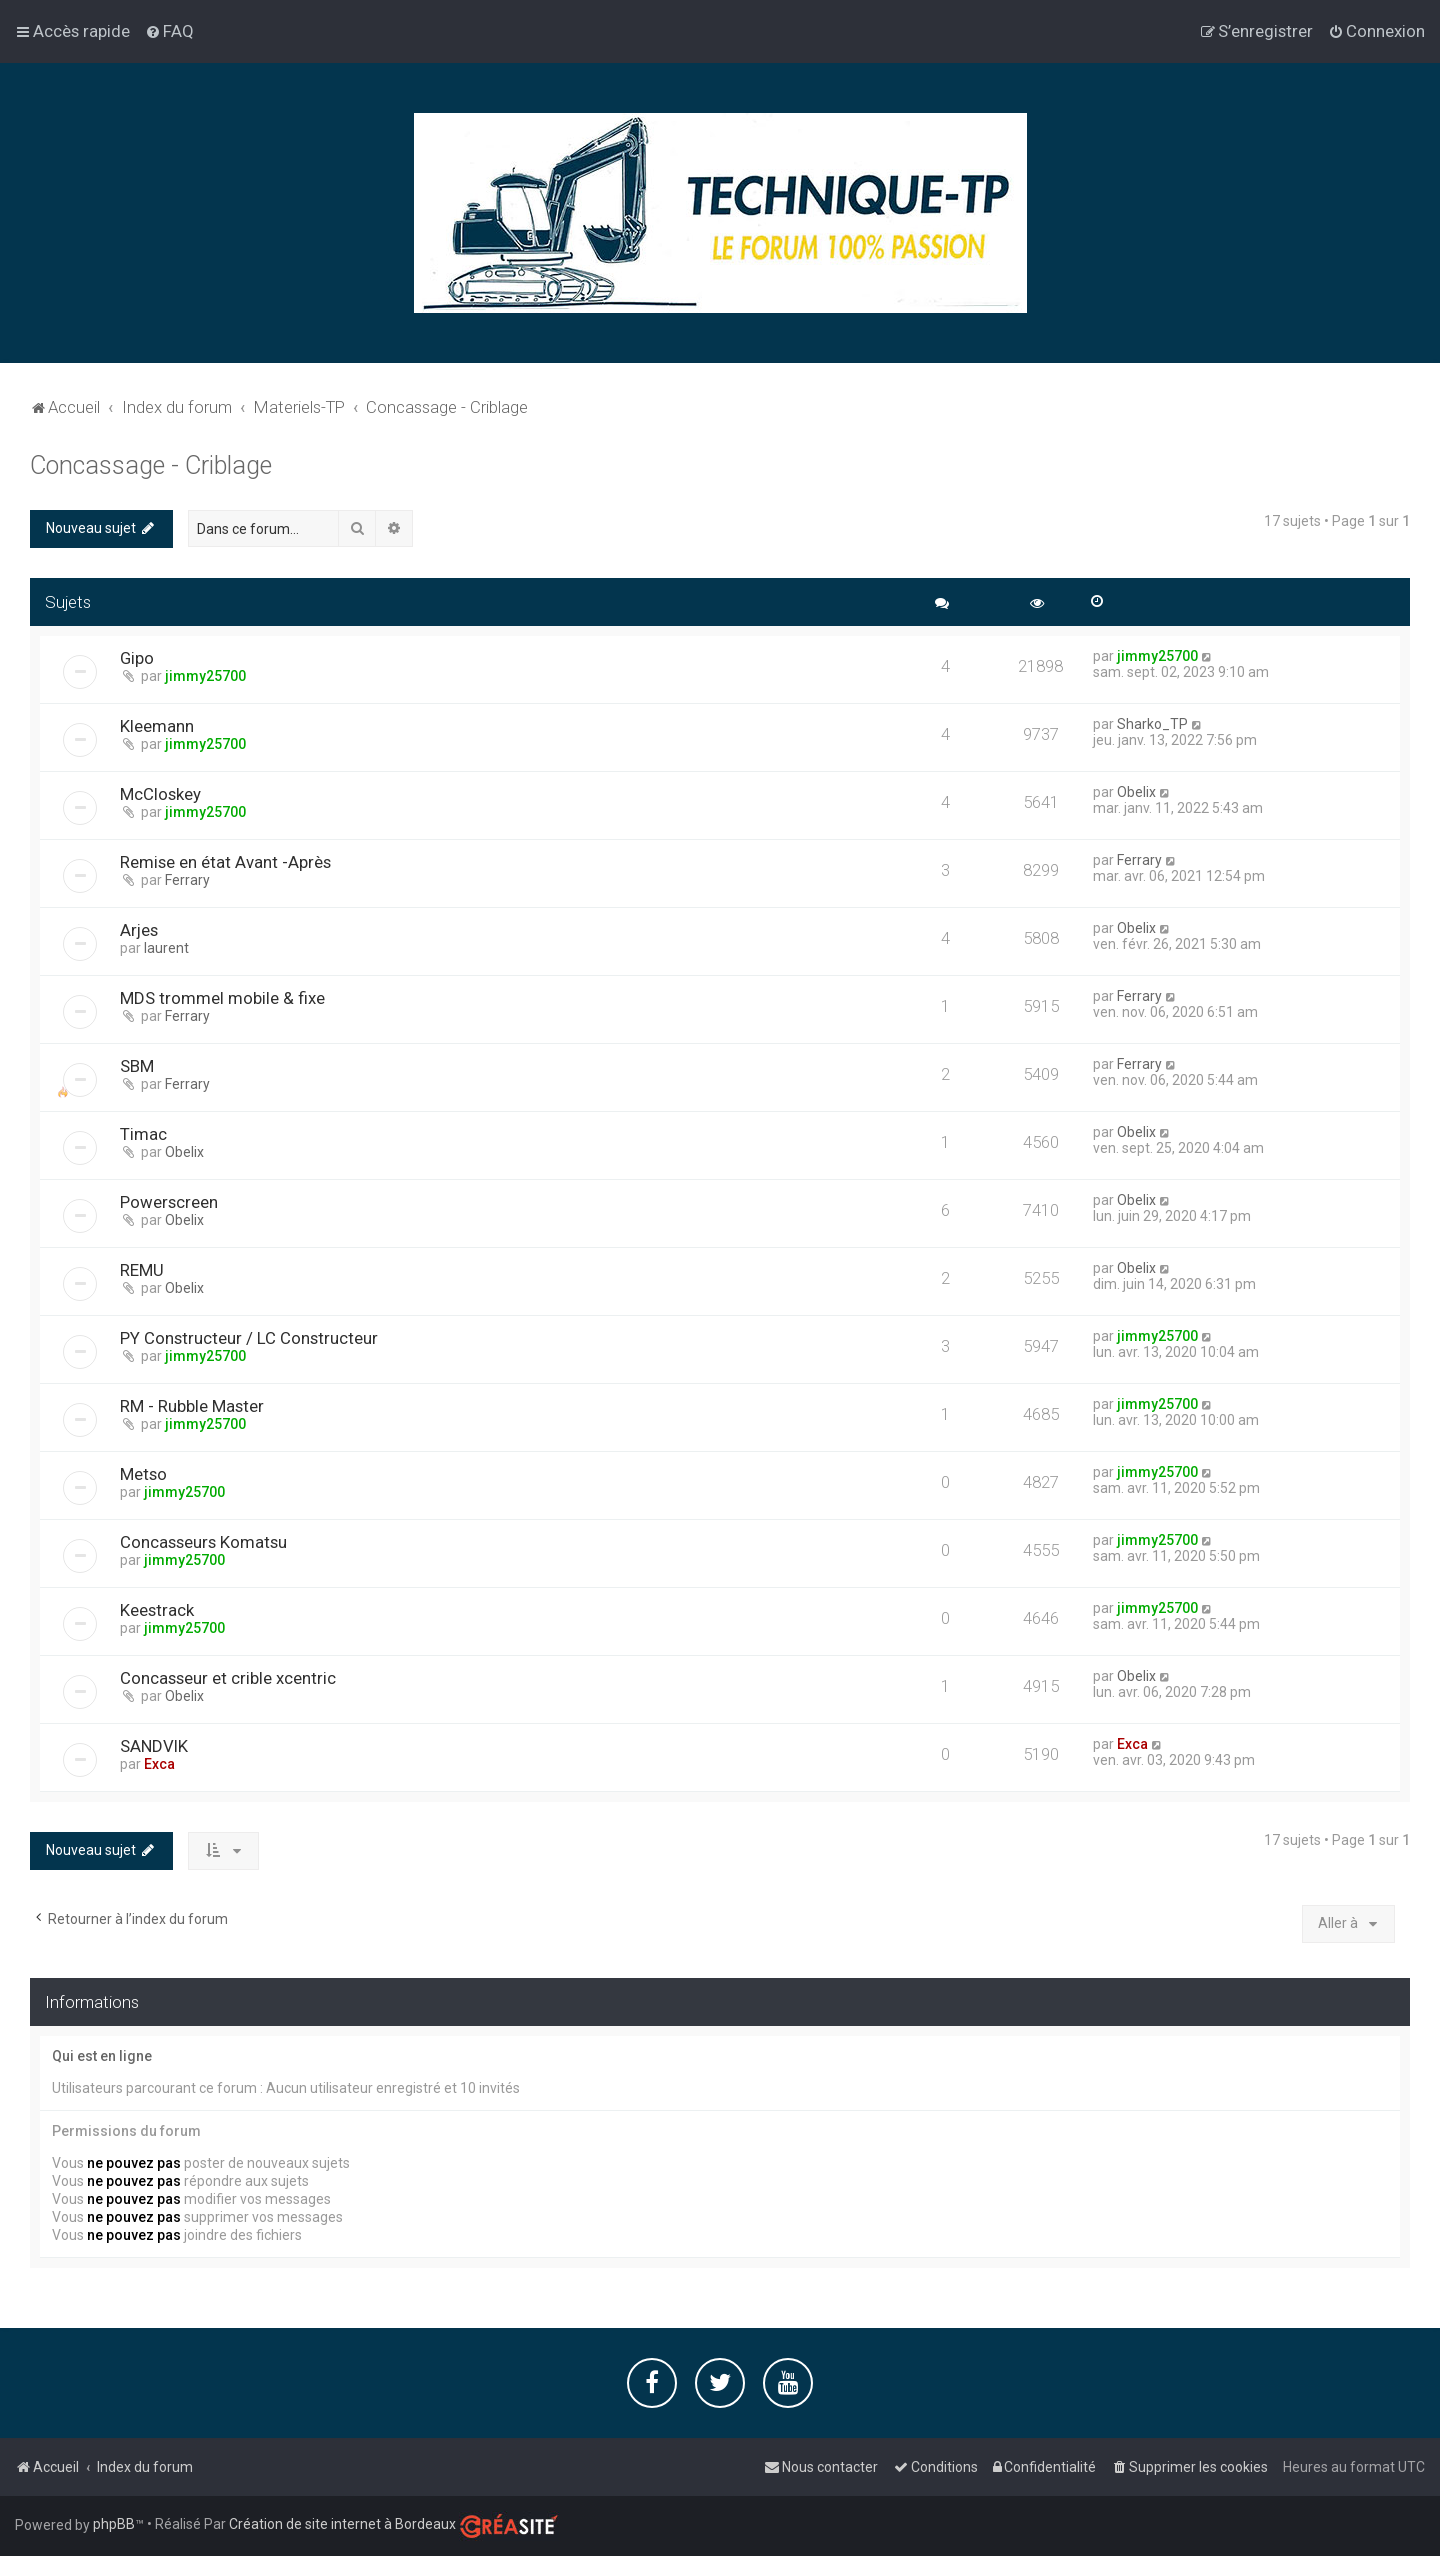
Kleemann (157, 726)
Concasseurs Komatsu (203, 1542)
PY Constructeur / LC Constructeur (249, 1338)
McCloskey (160, 794)
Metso (143, 1474)
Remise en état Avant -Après (225, 862)
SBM (137, 1066)
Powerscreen (169, 1202)
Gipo (137, 658)
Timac (143, 1134)
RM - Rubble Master (192, 1406)
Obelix (1136, 792)
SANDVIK (154, 1746)
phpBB (114, 2524)
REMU (142, 1270)
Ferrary (187, 880)
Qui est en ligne (102, 2056)
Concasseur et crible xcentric (228, 1678)
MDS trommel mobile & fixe (222, 998)
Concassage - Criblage (151, 465)
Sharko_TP (1152, 724)
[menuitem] (169, 31)
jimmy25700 (205, 676)
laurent (166, 948)
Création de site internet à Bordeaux (342, 2524)
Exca (159, 1764)
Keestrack (157, 1610)
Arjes (139, 930)
